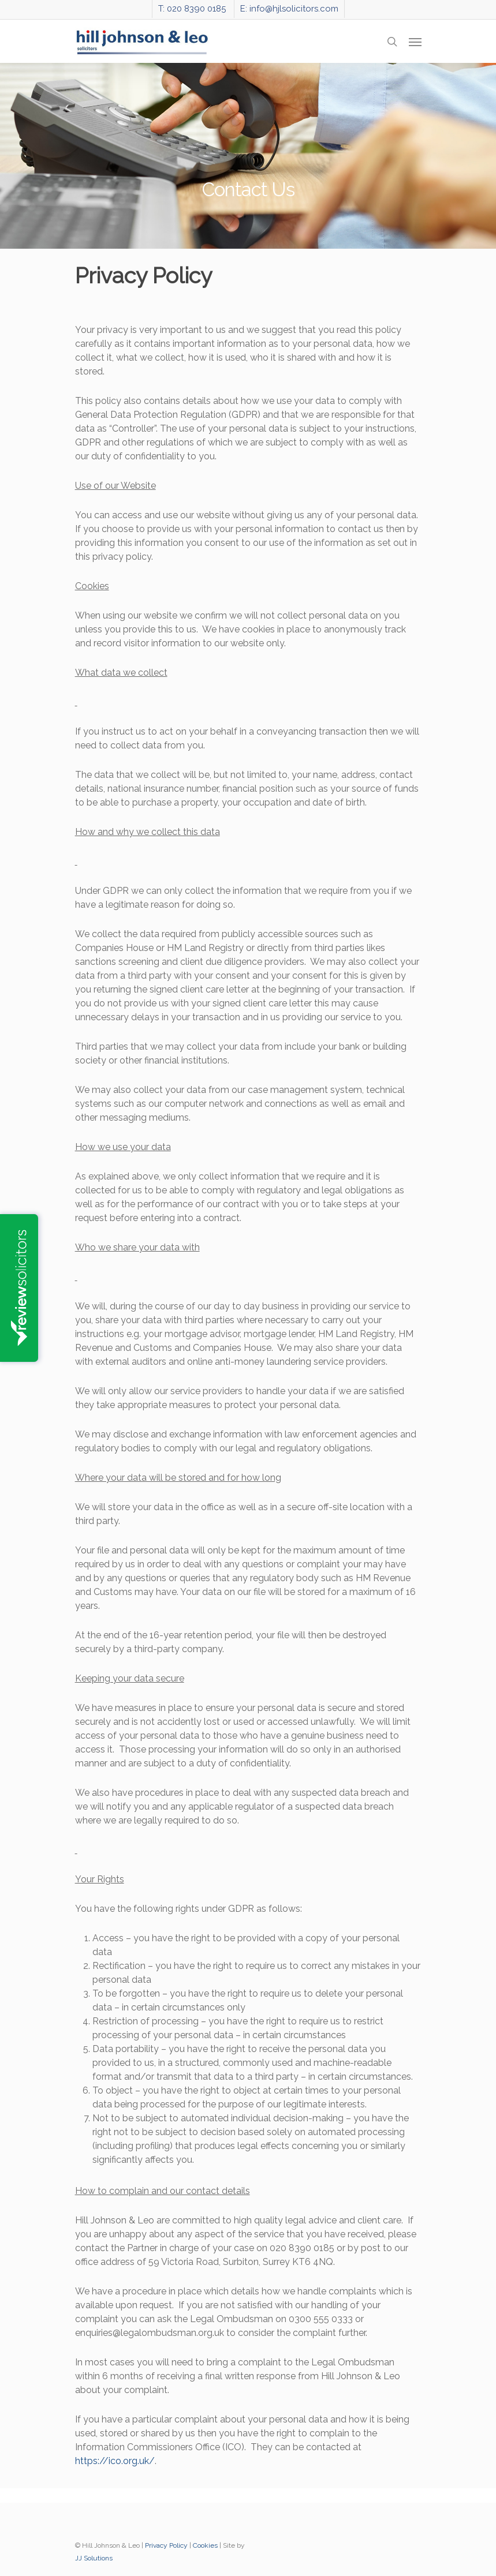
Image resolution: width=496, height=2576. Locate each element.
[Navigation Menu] (415, 41)
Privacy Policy (166, 2545)
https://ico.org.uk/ (115, 2460)
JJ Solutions (94, 2558)
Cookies (205, 2545)
